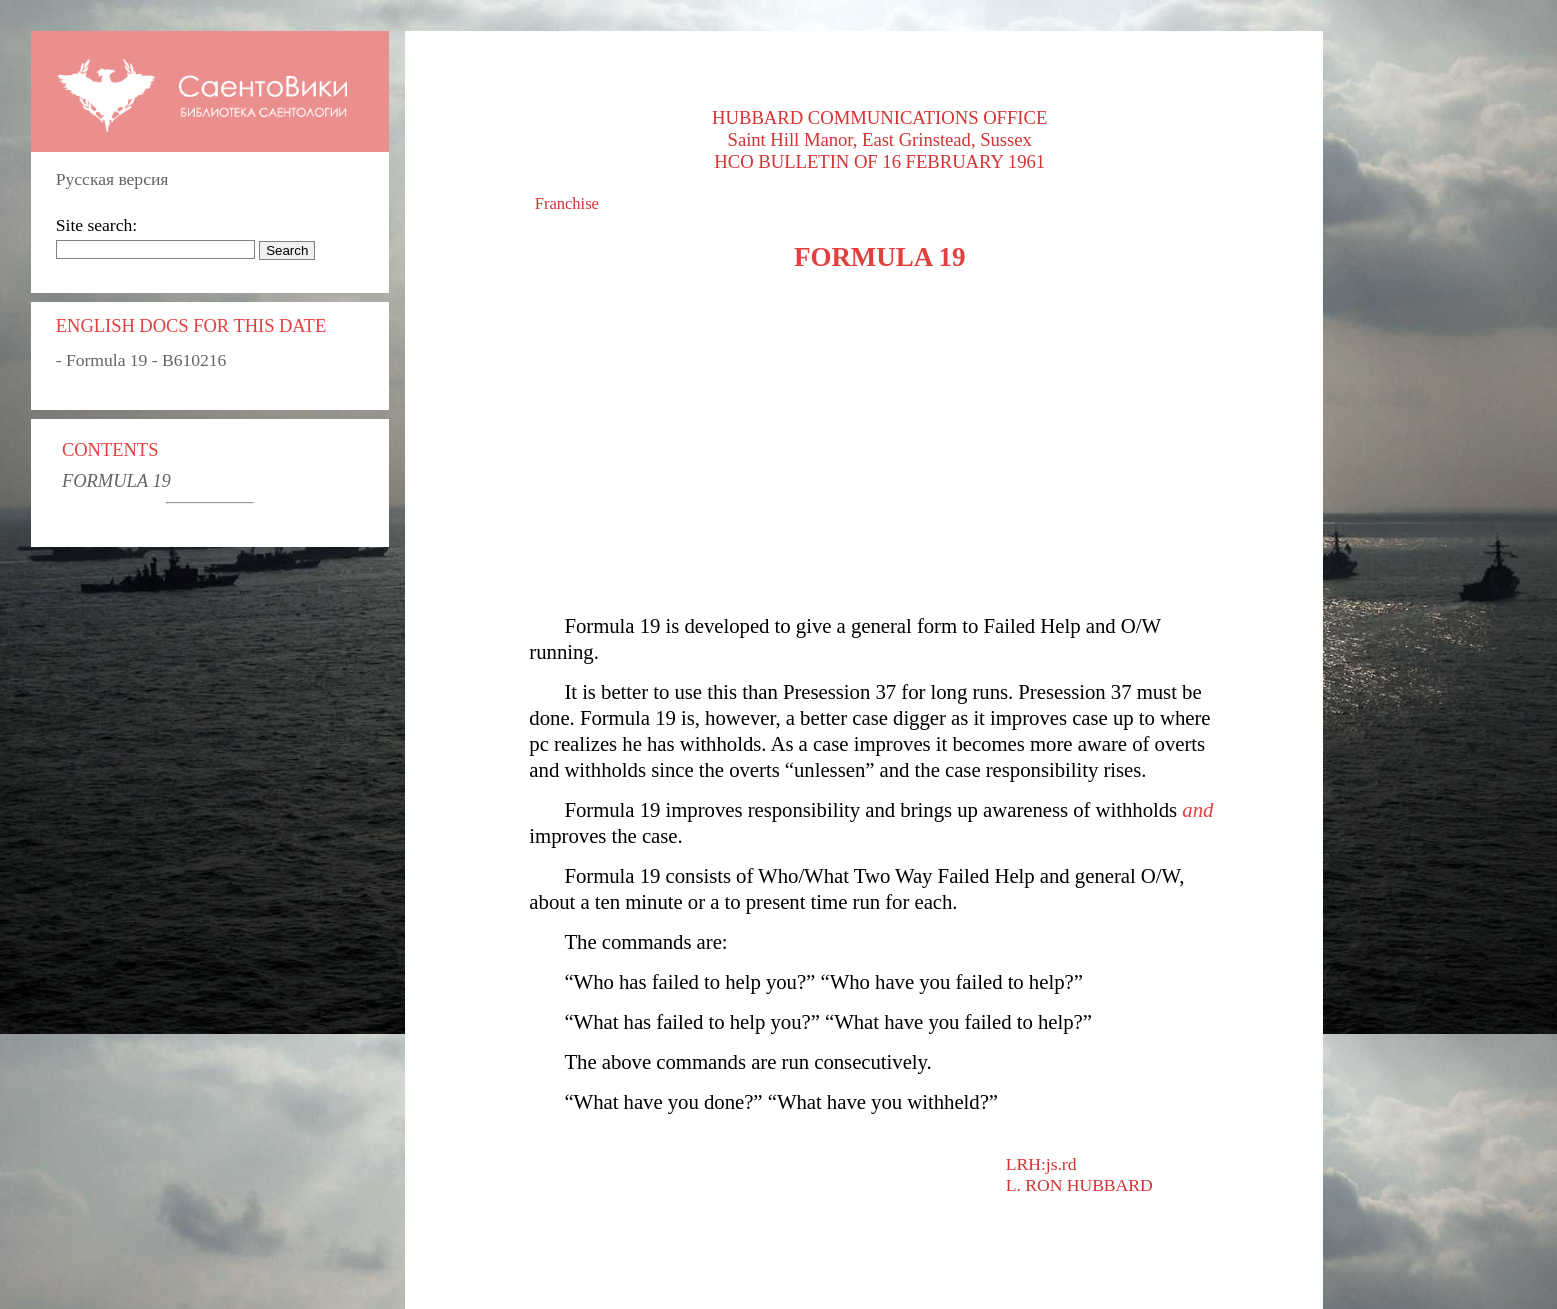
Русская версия (112, 179)
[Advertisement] (879, 443)
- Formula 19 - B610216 (141, 360)
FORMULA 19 (116, 480)
